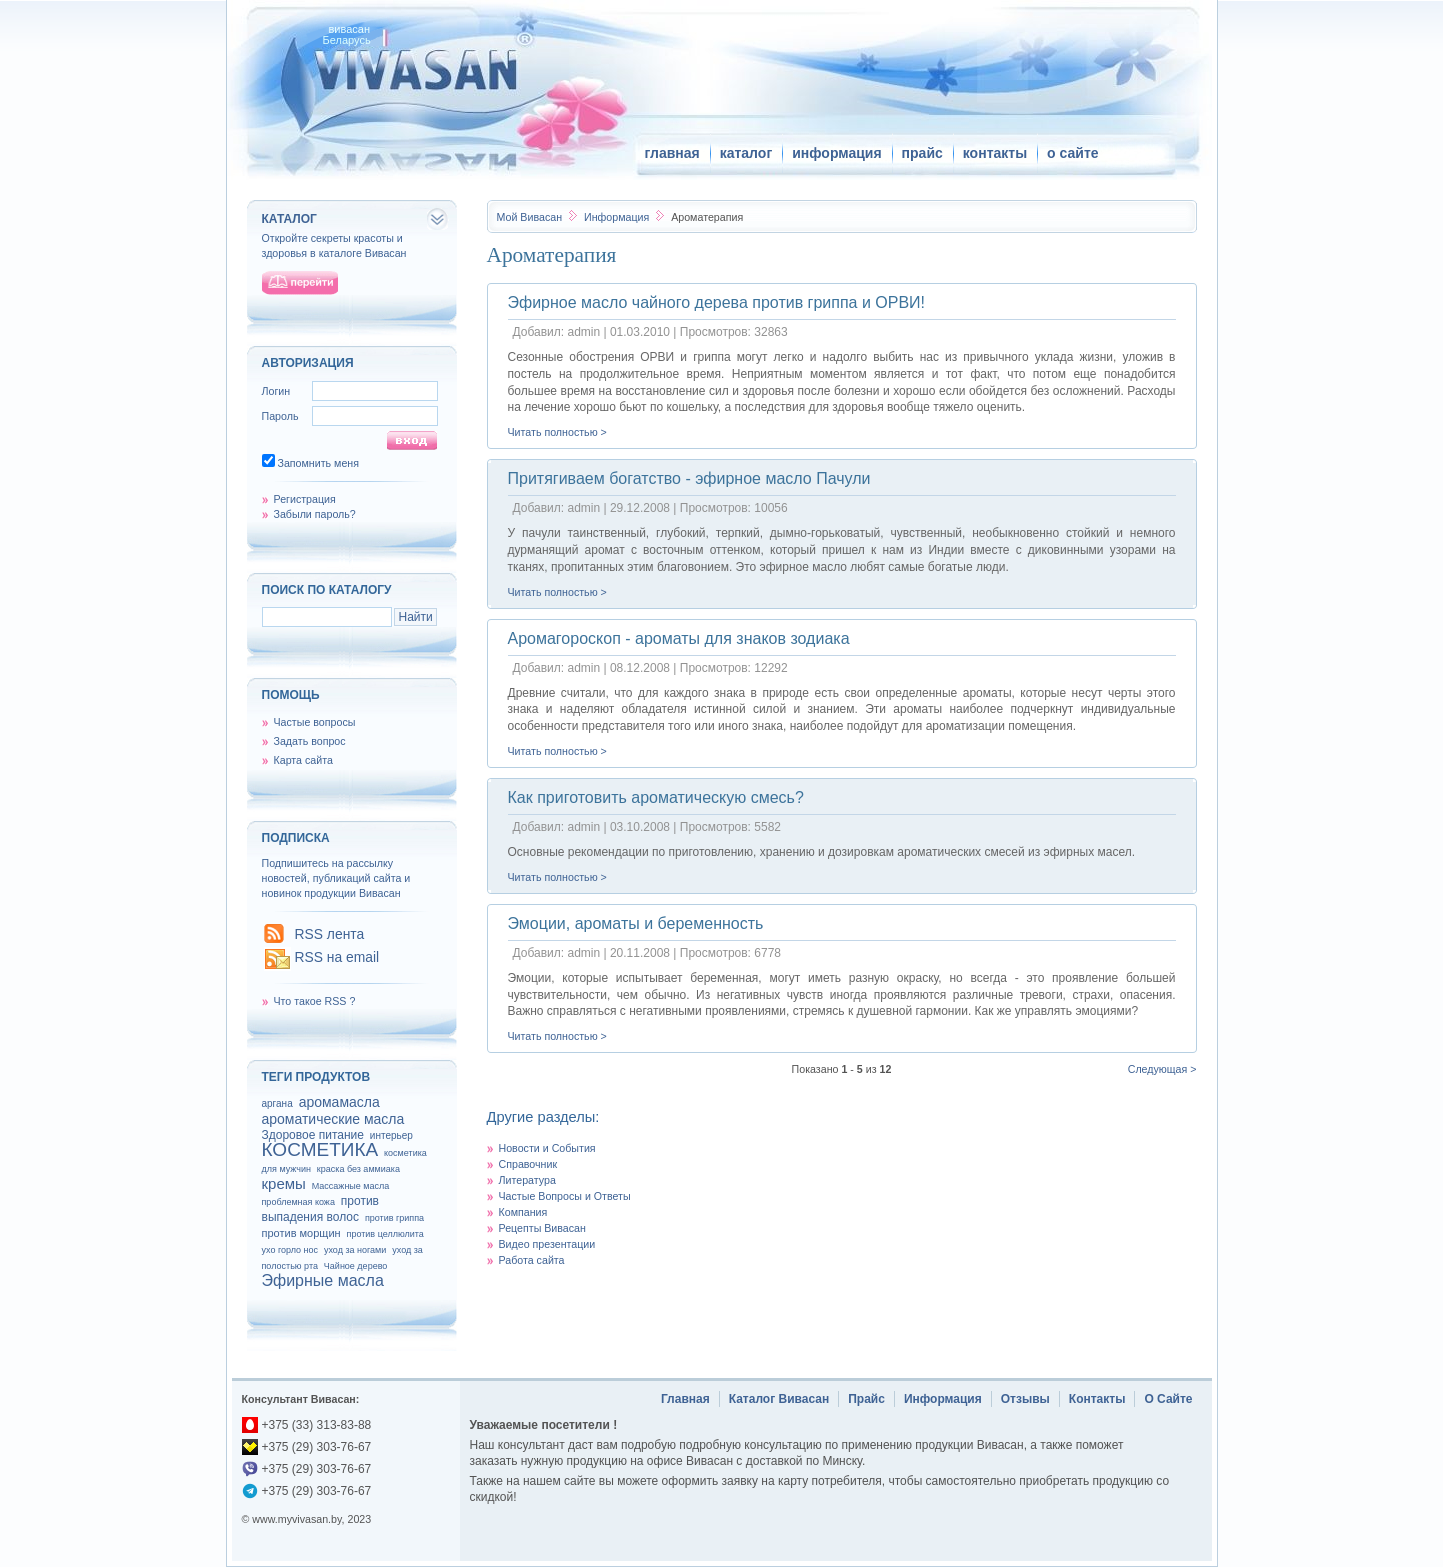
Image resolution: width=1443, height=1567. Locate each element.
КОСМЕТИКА (320, 1149)
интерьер (391, 1135)
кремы (284, 1183)
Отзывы (1025, 1399)
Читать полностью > (557, 432)
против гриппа (394, 1218)
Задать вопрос (310, 741)
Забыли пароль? (315, 514)
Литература (527, 1180)
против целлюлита (385, 1234)
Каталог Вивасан (779, 1399)
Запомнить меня (318, 463)
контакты (995, 153)
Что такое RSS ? (315, 1001)
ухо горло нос (290, 1250)
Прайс (866, 1399)
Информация (618, 217)
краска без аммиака (358, 1169)
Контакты (1097, 1399)
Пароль (280, 416)
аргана (277, 1103)
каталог (746, 153)
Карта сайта (303, 760)
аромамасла (339, 1102)
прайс (922, 153)
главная (672, 153)
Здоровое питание (313, 1135)
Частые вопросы (315, 722)
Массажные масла (351, 1186)
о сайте (1072, 153)
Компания (523, 1212)
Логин (276, 391)
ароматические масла (333, 1119)
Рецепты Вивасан (542, 1228)
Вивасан (530, 217)
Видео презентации (547, 1244)
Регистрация (305, 499)
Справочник (528, 1164)
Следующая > (1162, 1069)
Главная (685, 1399)
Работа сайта (532, 1260)
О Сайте (1168, 1399)
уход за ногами (355, 1250)
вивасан (350, 29)
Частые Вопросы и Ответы (565, 1196)
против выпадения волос (320, 1209)
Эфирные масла (323, 1280)
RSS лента (330, 934)
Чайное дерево (355, 1266)
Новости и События (547, 1148)
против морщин (301, 1233)
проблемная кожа (298, 1202)
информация (836, 153)
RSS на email (337, 957)
